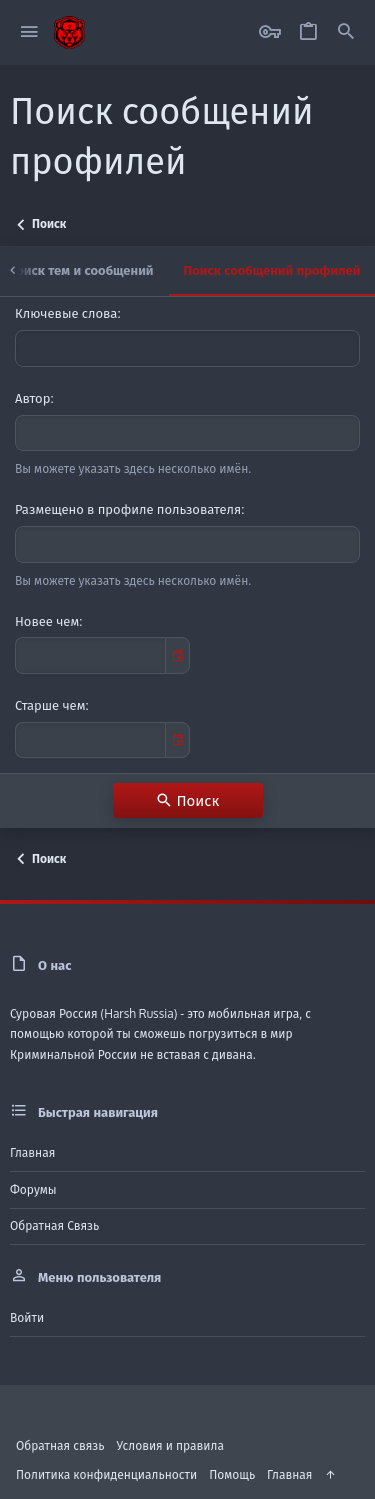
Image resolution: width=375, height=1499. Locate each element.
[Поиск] (346, 32)
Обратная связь (54, 1225)
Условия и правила (170, 1445)
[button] (29, 32)
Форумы (33, 1189)
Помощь (232, 1474)
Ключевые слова (66, 313)
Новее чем (47, 621)
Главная (32, 1152)
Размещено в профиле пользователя (128, 509)
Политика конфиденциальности (106, 1474)
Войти (27, 1317)
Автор (32, 398)
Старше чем (50, 705)
